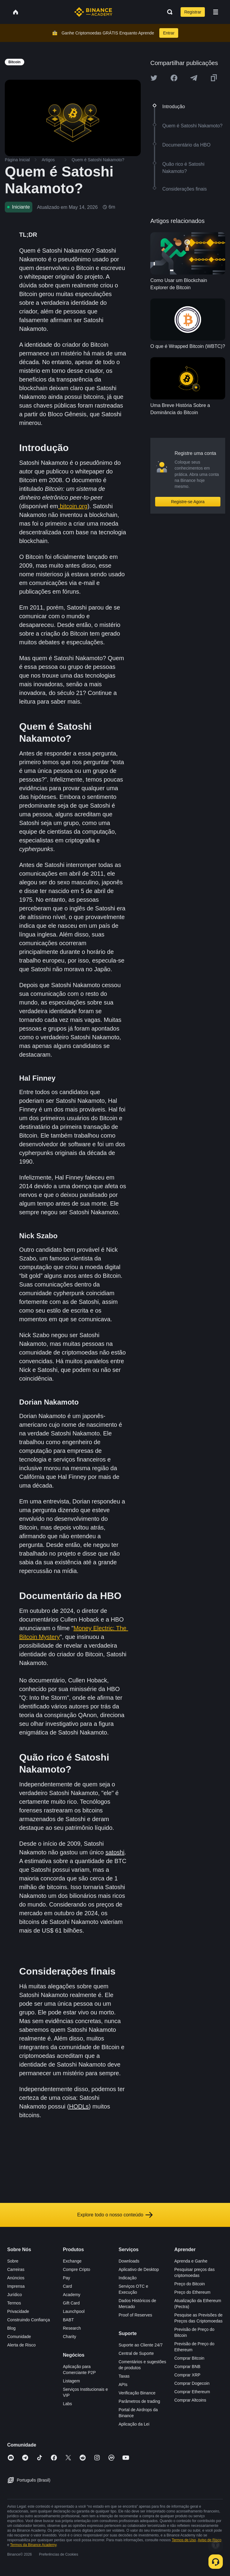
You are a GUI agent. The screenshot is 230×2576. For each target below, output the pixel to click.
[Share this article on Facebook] (174, 78)
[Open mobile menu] (215, 12)
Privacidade (18, 2311)
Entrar (168, 33)
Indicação (128, 2277)
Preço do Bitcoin (189, 2283)
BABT (68, 2319)
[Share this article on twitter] (154, 78)
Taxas (124, 2376)
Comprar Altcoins (190, 2400)
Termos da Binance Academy (33, 2545)
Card (67, 2286)
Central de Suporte (136, 2353)
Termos (14, 2303)
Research (72, 2328)
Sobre (12, 2261)
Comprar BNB (187, 2366)
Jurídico (14, 2294)
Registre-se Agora (188, 501)
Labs (67, 2403)
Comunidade (19, 2336)
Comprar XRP (187, 2375)
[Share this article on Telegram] (193, 78)
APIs (123, 2384)
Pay (66, 2277)
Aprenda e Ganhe (191, 2261)
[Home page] (93, 12)
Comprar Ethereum (192, 2391)
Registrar (192, 12)
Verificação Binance (137, 2393)
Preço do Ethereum (192, 2292)
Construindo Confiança (28, 2319)
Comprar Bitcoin (189, 2358)
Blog (11, 2328)
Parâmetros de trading (139, 2401)
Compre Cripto (76, 2269)
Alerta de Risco (21, 2345)
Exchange (72, 2261)
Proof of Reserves (135, 2315)
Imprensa (16, 2286)
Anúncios (16, 2277)
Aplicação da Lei (134, 2424)
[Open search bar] (168, 12)
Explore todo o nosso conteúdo (115, 2215)
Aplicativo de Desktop (139, 2269)
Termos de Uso (184, 2540)
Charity (69, 2336)
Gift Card (71, 2303)
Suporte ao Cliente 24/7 (141, 2345)
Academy (71, 2294)
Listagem (71, 2381)
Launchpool (73, 2311)
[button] (215, 12)
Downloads (129, 2261)
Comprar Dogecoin (192, 2383)
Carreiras (16, 2269)
